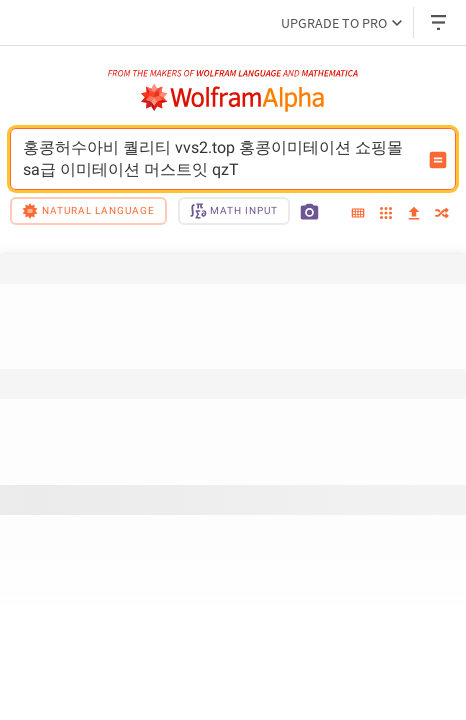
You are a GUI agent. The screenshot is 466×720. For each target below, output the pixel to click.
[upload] (414, 214)
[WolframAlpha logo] (233, 98)
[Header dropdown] (440, 22)
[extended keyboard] (358, 214)
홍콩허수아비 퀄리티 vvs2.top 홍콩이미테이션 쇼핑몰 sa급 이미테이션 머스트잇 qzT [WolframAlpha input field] (220, 159)
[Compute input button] (438, 160)
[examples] (386, 214)
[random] (442, 214)
